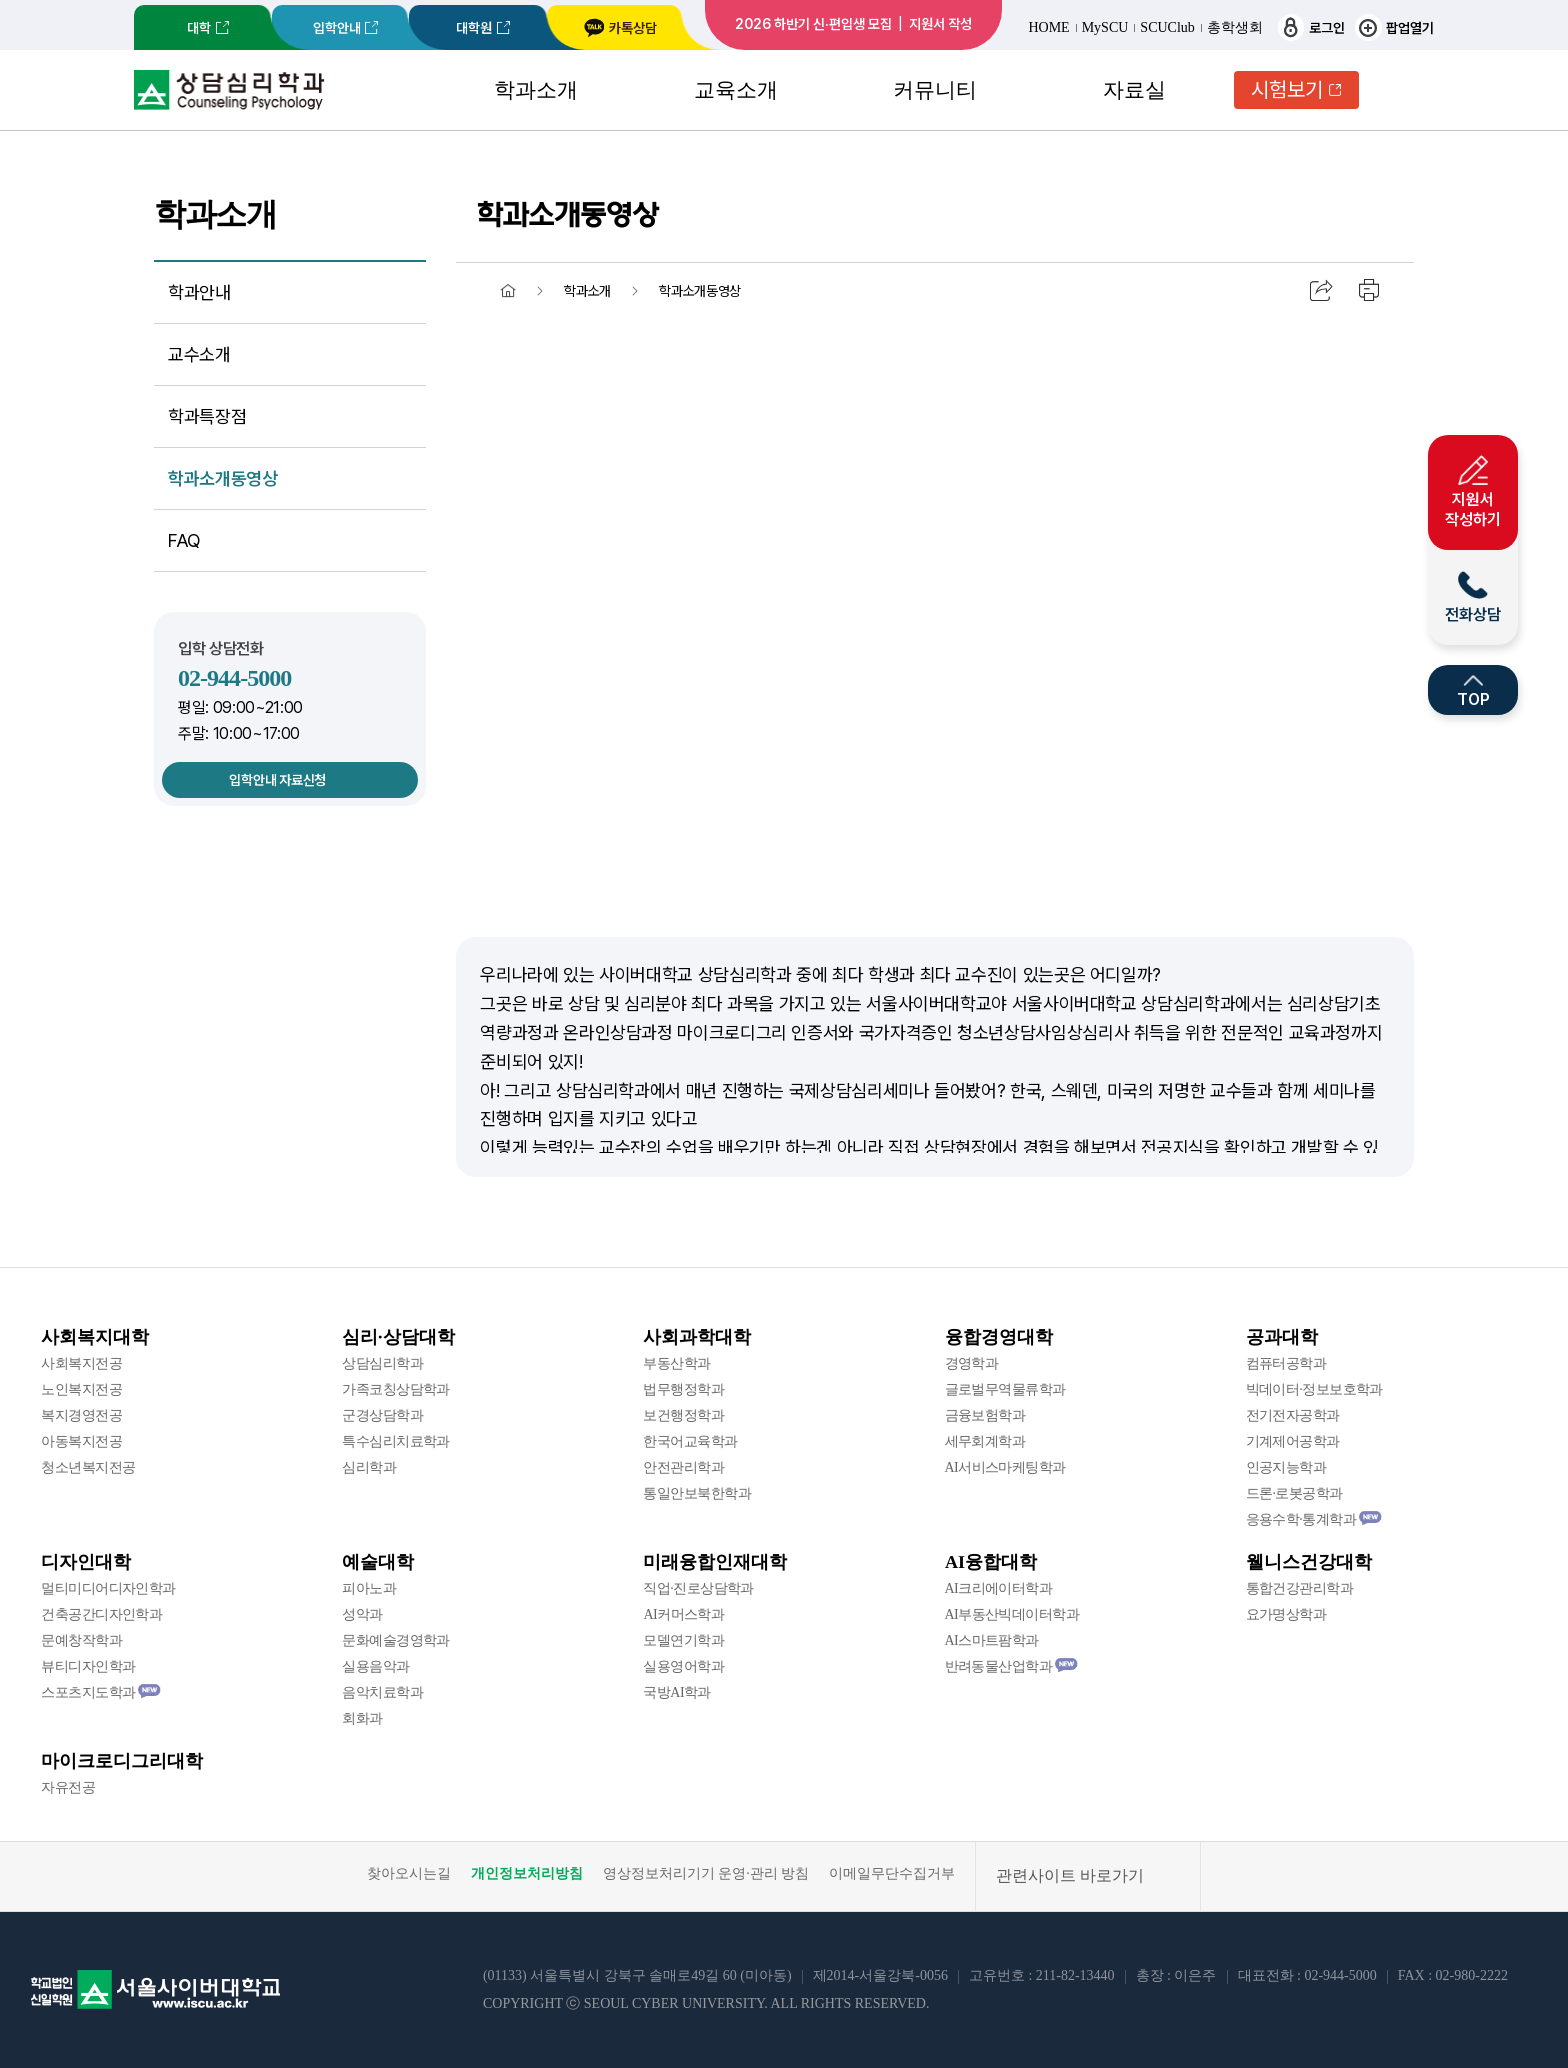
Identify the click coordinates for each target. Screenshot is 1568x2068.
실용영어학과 (683, 1666)
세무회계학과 (985, 1441)
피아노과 (369, 1588)
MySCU (1105, 28)
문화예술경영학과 (396, 1640)
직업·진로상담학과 (698, 1588)
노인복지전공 (81, 1389)
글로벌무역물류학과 (1005, 1389)
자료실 (1134, 90)
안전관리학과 (683, 1467)
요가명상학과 (1286, 1614)
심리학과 (369, 1467)
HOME (1048, 28)
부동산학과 (676, 1363)
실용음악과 (375, 1666)
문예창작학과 (81, 1640)
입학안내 (337, 28)
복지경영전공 (81, 1415)
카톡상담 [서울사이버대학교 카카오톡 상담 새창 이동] (620, 28)
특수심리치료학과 (396, 1441)
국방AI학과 (676, 1692)
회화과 (362, 1718)
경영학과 (972, 1363)
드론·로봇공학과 (1294, 1493)
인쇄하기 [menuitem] (1370, 291)
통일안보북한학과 (697, 1493)
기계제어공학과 (1293, 1441)
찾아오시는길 (409, 1873)
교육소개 (736, 90)
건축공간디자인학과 (101, 1614)
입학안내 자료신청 (277, 780)
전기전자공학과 (1293, 1415)
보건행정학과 (683, 1415)
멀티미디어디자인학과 (108, 1588)
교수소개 (199, 354)
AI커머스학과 (683, 1614)
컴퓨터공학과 (1286, 1363)
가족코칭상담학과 (396, 1389)
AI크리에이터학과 (999, 1588)
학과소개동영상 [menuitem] (700, 291)
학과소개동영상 (222, 478)
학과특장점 (207, 416)
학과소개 (536, 90)
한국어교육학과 (690, 1441)
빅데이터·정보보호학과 (1314, 1389)
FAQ (184, 540)
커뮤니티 (935, 90)
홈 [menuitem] (508, 291)
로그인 (1311, 27)
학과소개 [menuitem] (587, 291)
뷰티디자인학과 (88, 1666)
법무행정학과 (683, 1389)
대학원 (474, 28)
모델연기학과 (683, 1640)
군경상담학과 (382, 1415)
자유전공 (68, 1787)
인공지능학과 (1286, 1467)
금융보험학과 (985, 1415)
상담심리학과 (382, 1363)
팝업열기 (1394, 27)
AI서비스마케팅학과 (1005, 1467)
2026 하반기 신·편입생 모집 (813, 24)
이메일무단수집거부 (892, 1873)
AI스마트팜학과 (992, 1640)
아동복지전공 (81, 1441)
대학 (199, 28)
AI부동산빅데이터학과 (1012, 1614)
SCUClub (1167, 28)
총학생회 (1235, 28)
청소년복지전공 (88, 1467)
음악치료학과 (382, 1692)
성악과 (362, 1614)
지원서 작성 (940, 24)
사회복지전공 (81, 1363)
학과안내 (199, 292)
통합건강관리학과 (1300, 1588)
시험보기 (1287, 89)
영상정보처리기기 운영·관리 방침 (706, 1873)
